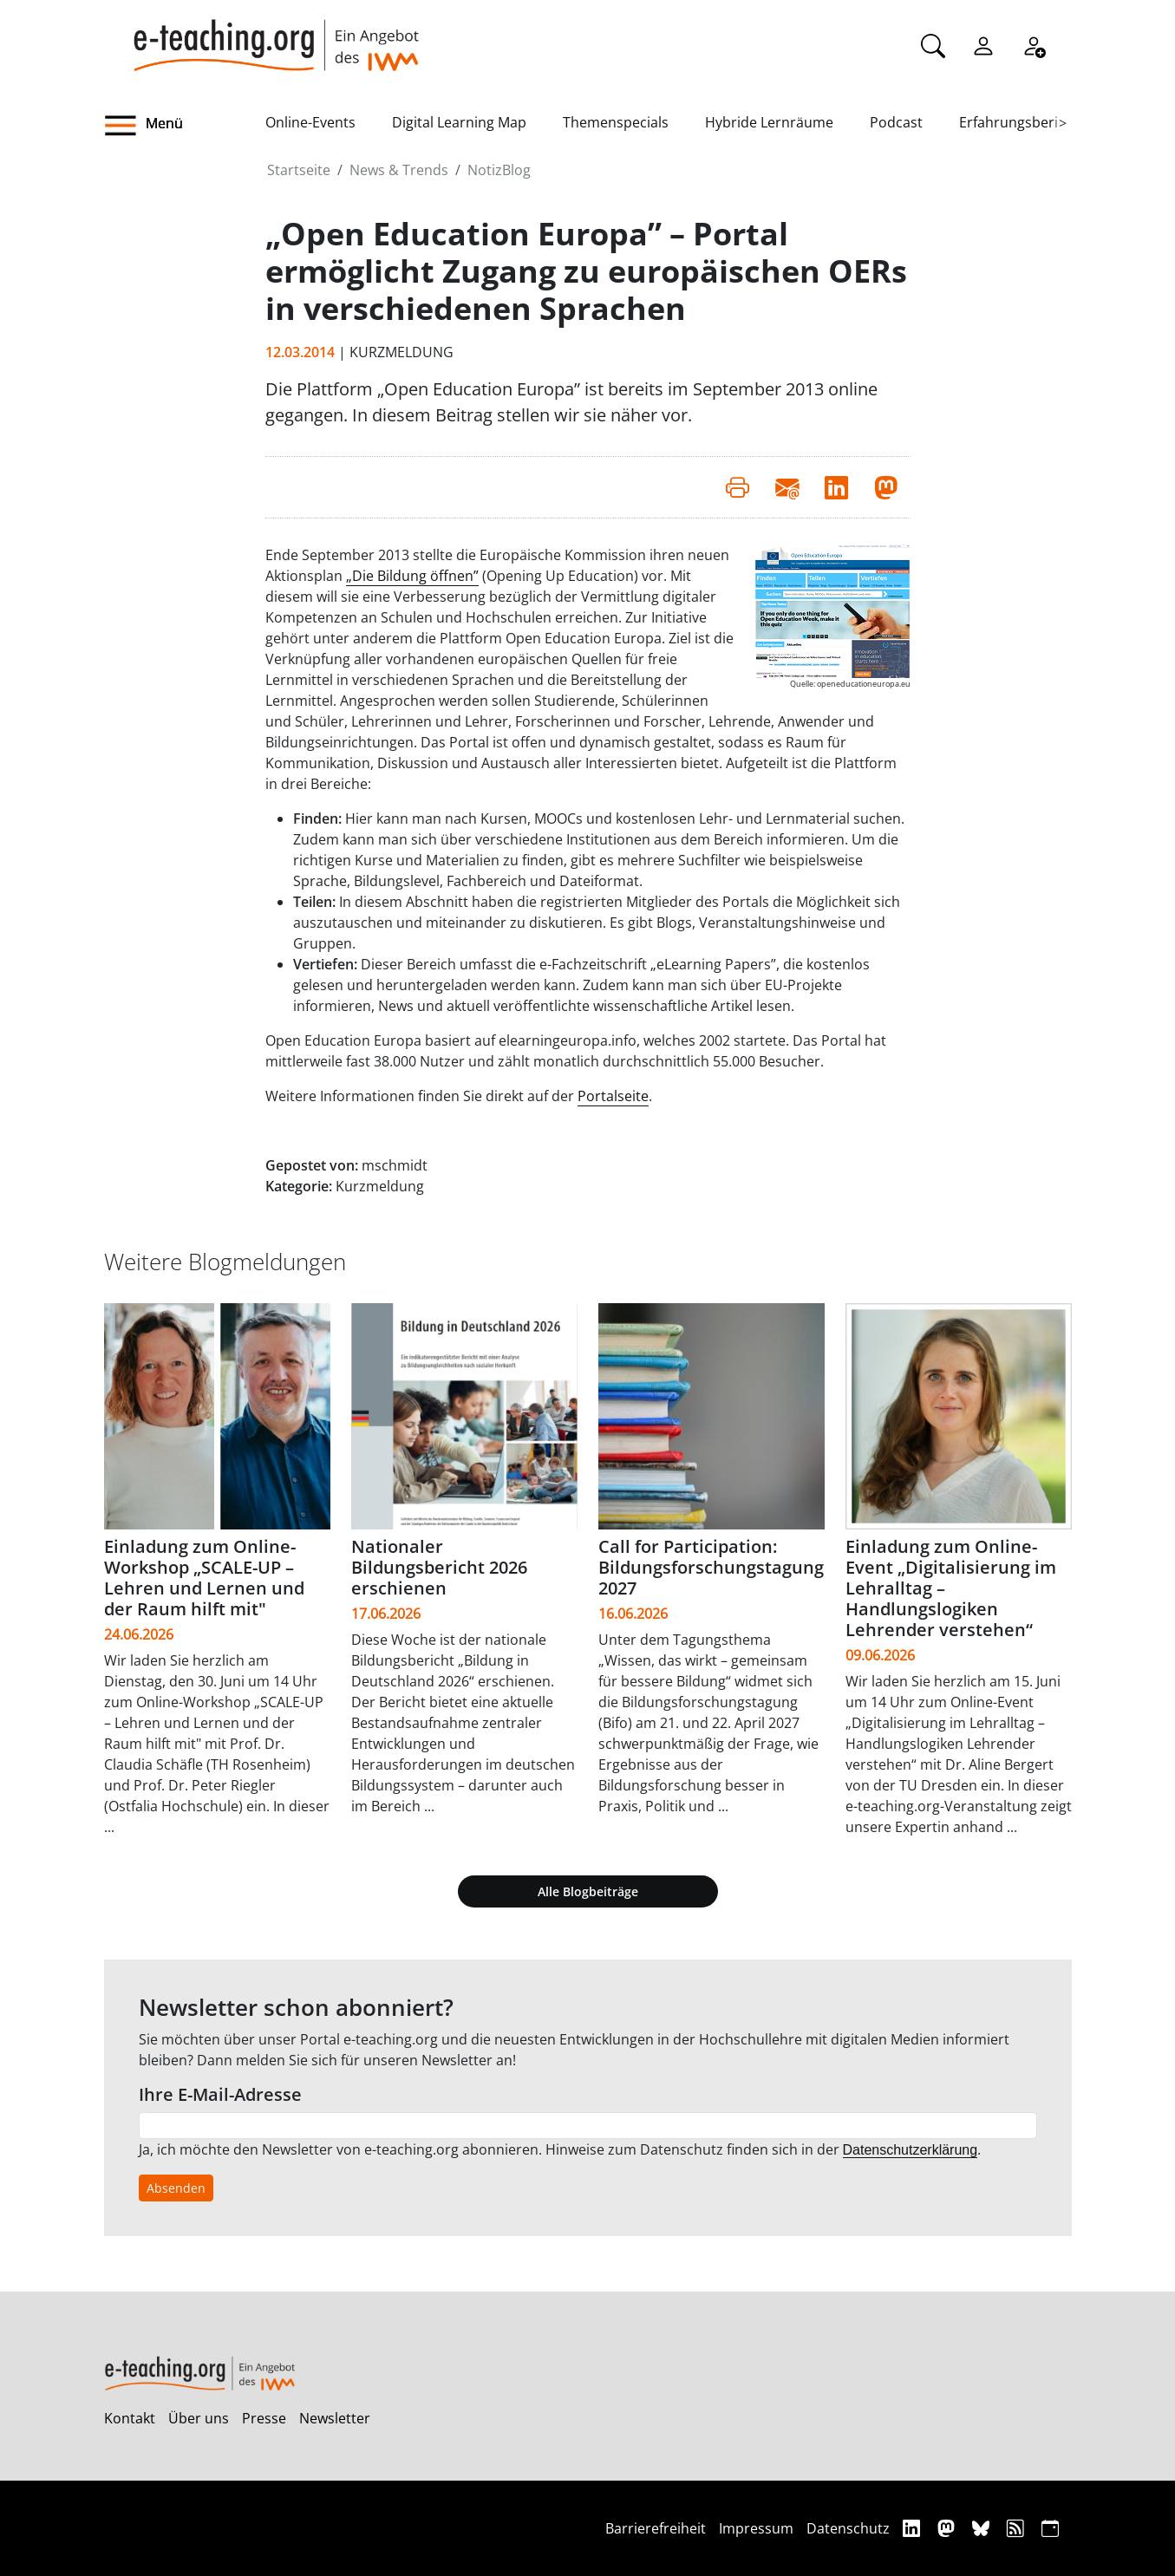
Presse (264, 2418)
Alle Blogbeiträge (588, 1891)
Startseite (298, 169)
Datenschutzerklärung (910, 2149)
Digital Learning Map (459, 122)
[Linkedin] (913, 2528)
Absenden (176, 2188)
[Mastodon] (948, 2528)
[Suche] (933, 44)
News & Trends (398, 169)
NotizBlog (499, 169)
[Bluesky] (983, 2528)
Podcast (896, 122)
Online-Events (310, 122)
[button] (184, 126)
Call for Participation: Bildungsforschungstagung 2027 (711, 1567)
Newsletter (334, 2418)
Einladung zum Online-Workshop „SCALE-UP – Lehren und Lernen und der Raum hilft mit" (204, 1578)
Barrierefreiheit (655, 2528)
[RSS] (1017, 2528)
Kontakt (129, 2418)
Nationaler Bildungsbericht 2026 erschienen (439, 1567)
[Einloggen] (983, 44)
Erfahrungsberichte (1023, 122)
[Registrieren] (1034, 44)
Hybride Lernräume (769, 122)
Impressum (756, 2528)
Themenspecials (616, 122)
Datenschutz (848, 2528)
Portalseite (613, 1095)
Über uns (198, 2418)
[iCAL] (1050, 2528)
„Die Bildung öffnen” (412, 575)
